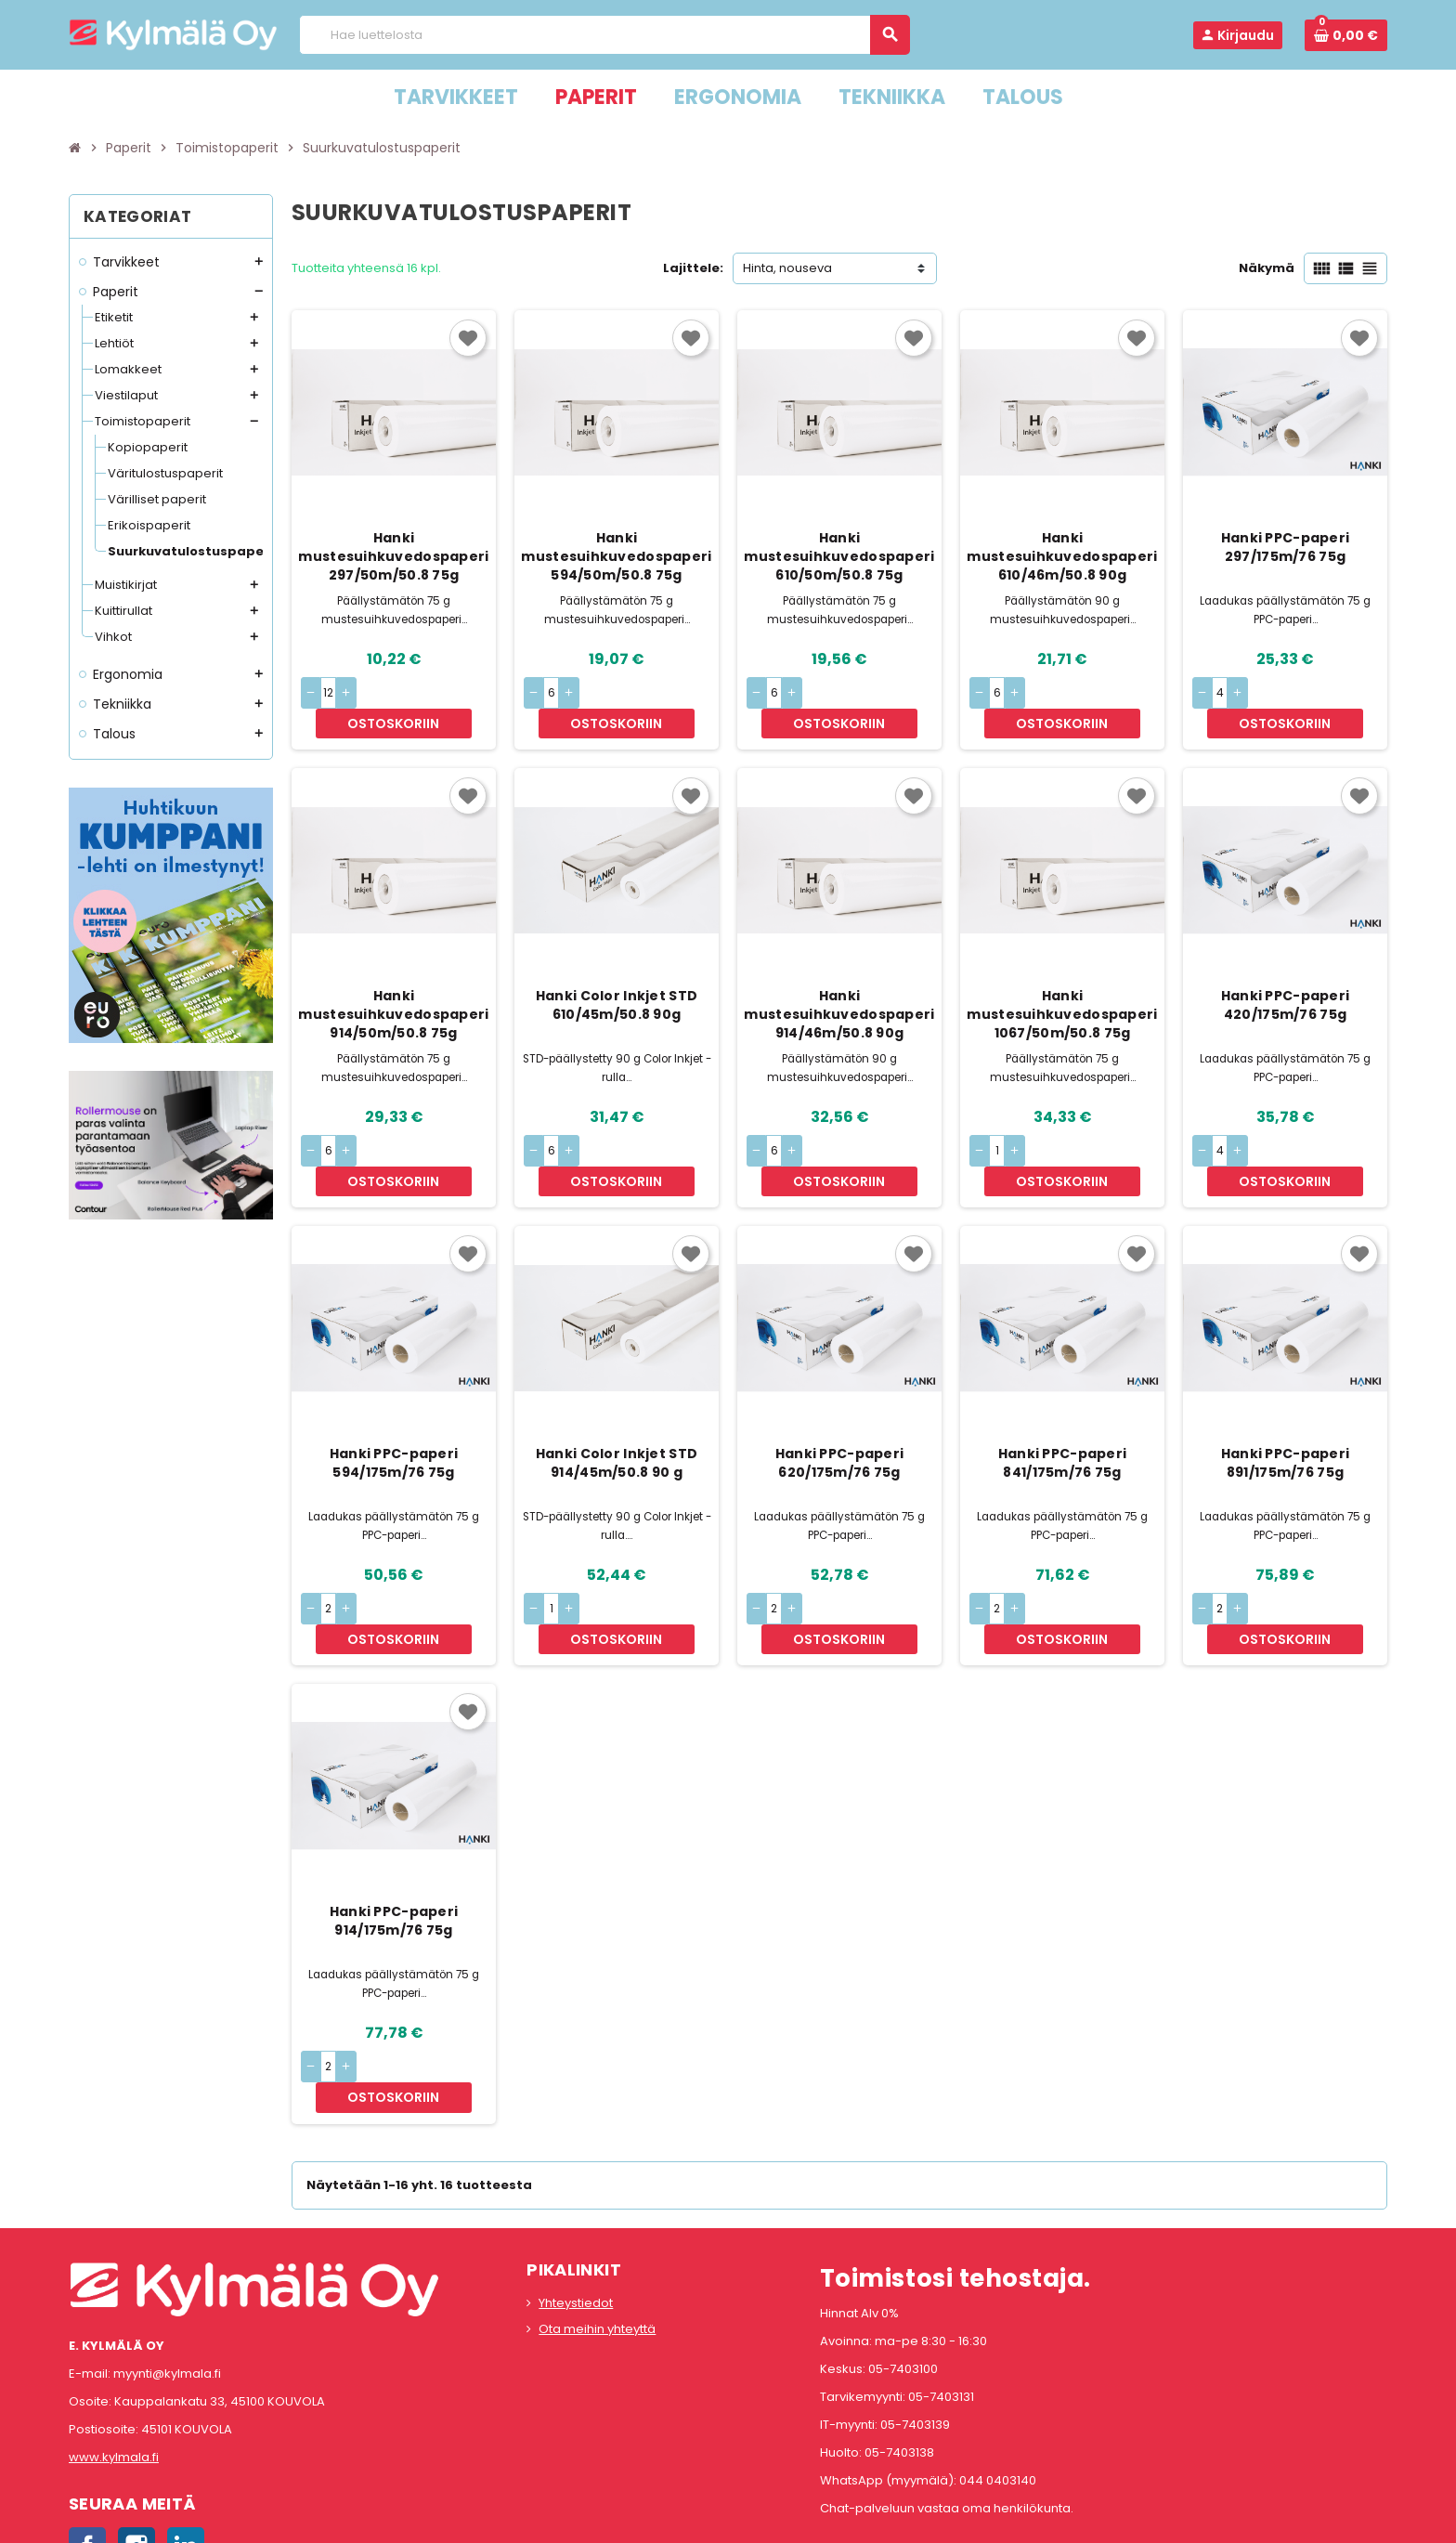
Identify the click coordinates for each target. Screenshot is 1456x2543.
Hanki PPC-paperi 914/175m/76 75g (394, 1831)
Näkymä (1266, 268)
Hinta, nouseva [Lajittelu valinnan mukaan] (787, 268)
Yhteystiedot (576, 2183)
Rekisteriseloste (645, 2519)
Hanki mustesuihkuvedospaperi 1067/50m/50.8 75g (1062, 984)
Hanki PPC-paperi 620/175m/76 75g (839, 1403)
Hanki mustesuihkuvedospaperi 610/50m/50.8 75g (839, 556)
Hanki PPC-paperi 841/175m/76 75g (1062, 1403)
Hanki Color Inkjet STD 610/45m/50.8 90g (616, 975)
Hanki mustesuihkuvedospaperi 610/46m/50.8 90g (1062, 556)
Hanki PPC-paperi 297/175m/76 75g (1285, 547)
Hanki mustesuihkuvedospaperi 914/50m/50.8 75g (393, 984)
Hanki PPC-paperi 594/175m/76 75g (394, 1403)
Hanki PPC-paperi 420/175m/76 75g (1285, 975)
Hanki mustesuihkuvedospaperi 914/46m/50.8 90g (839, 984)
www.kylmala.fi (114, 2338)
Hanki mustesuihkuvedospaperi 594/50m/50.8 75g (616, 556)
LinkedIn (185, 2426)
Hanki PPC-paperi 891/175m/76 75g (1285, 1403)
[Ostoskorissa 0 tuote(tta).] (1346, 35)
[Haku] (604, 35)
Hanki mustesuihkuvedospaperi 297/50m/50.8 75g (393, 556)
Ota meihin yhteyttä (597, 2209)
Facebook (87, 2426)
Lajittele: (693, 268)
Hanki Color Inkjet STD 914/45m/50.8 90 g (616, 1403)
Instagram (136, 2426)
